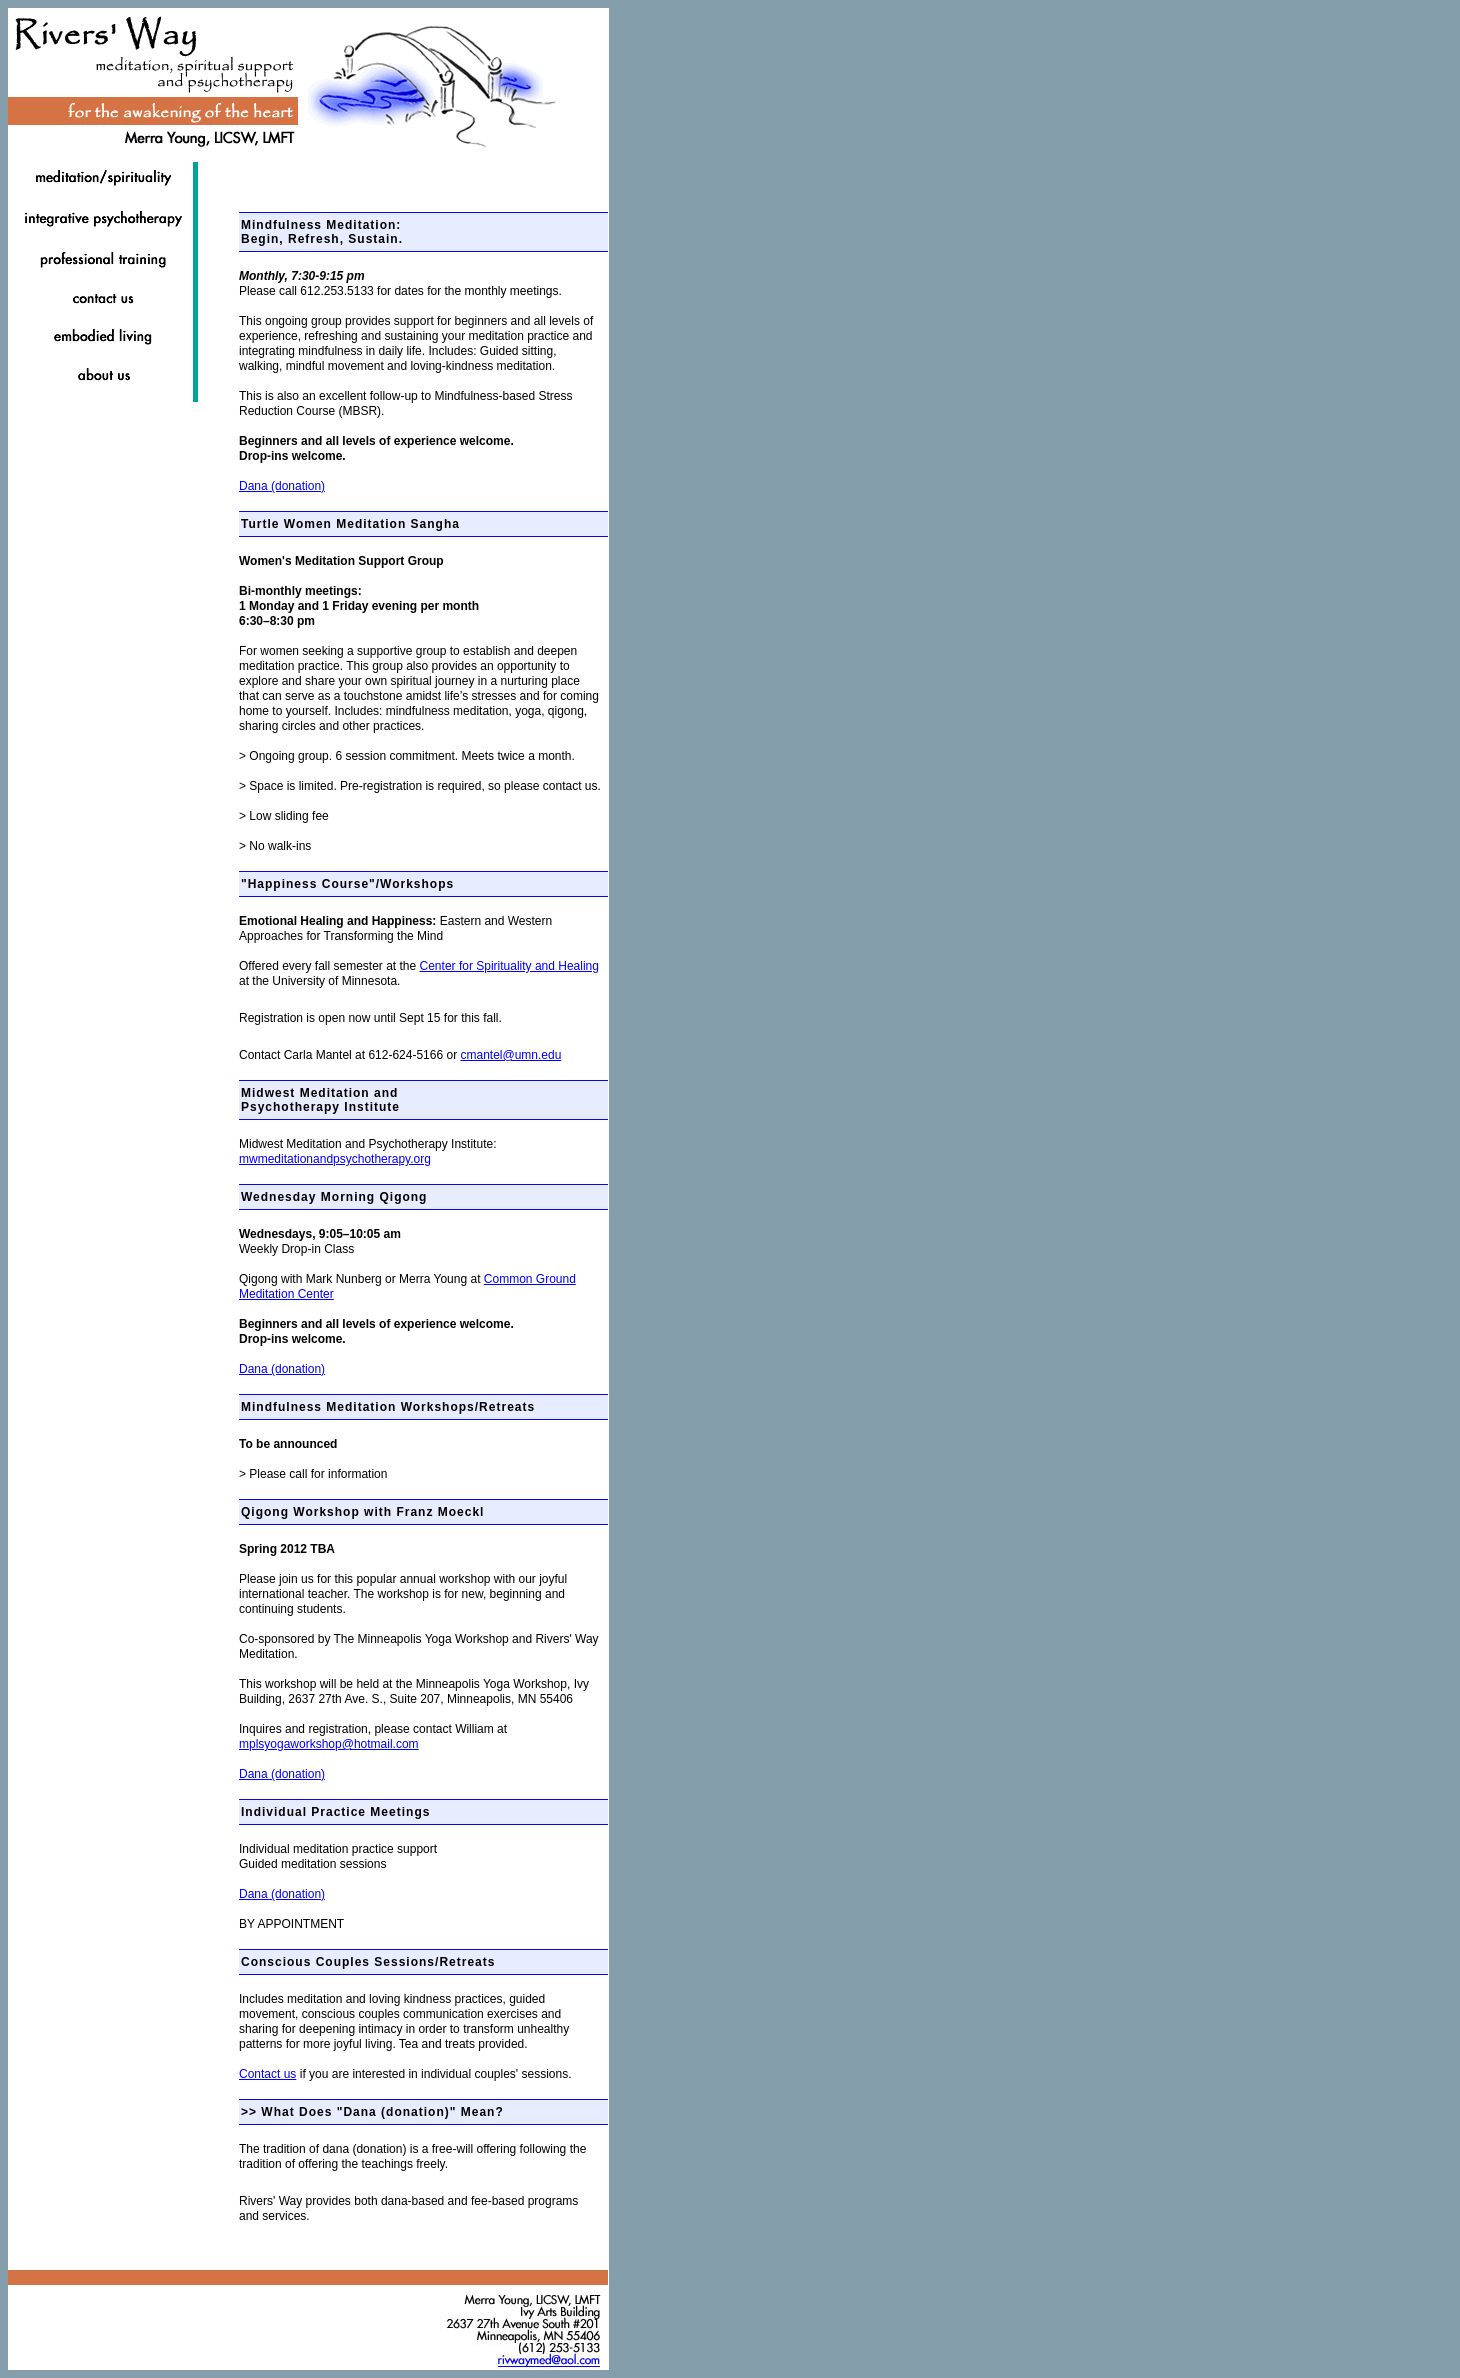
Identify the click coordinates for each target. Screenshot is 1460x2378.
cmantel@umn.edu (510, 1055)
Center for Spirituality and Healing (509, 966)
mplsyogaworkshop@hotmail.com (329, 1744)
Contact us (267, 2074)
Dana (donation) (282, 486)
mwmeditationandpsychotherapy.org (335, 1159)
